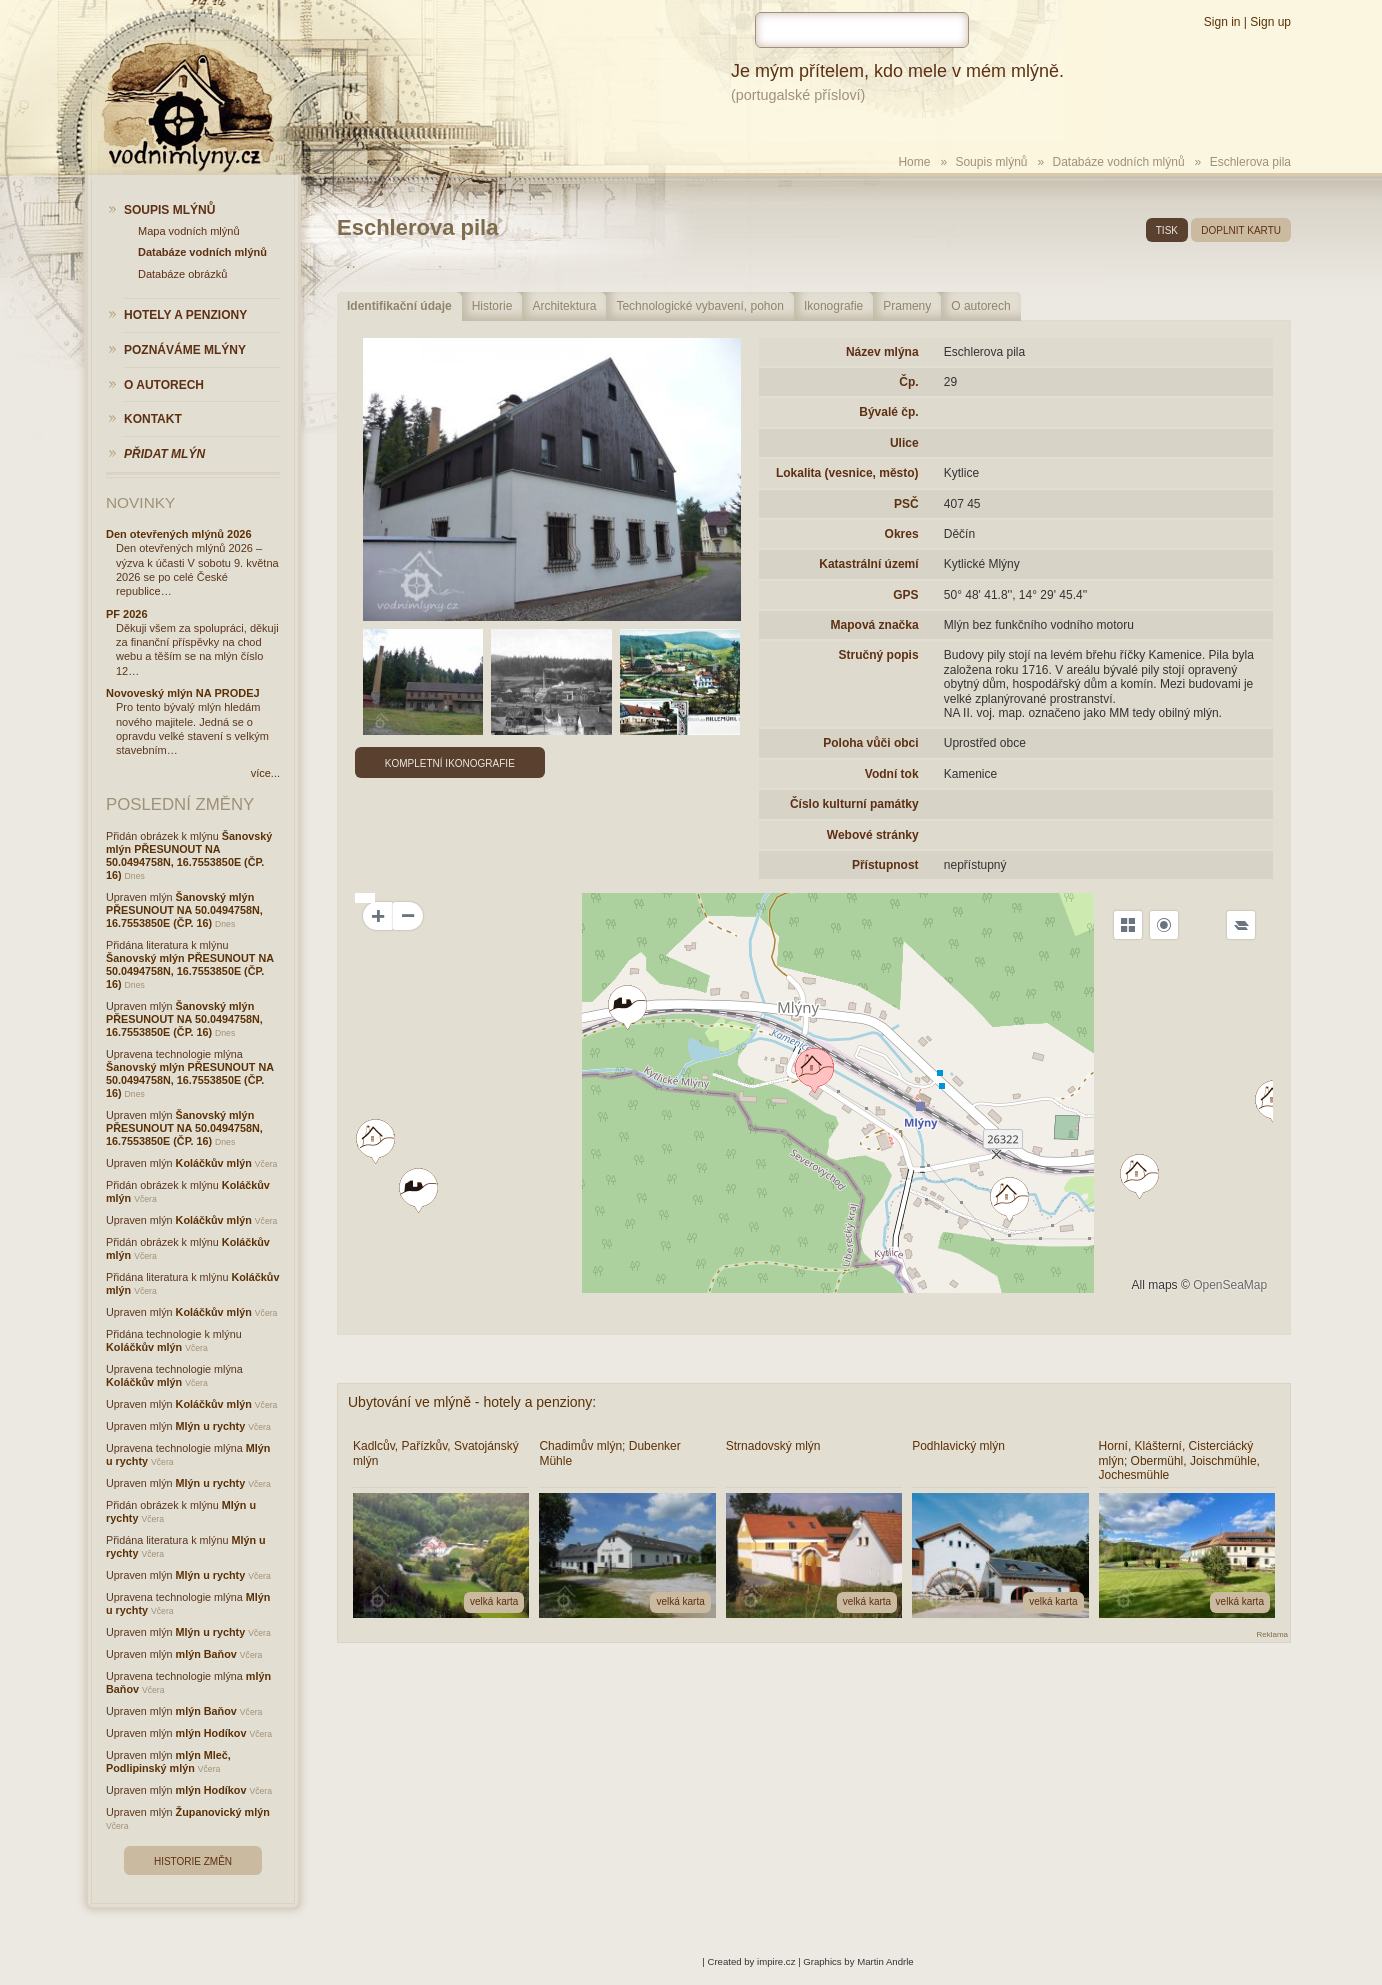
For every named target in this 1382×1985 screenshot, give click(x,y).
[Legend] (1241, 925)
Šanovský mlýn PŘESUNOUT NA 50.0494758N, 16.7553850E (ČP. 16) (189, 855)
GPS (905, 595)
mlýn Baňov (206, 1654)
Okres (902, 534)
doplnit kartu (1241, 230)
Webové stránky (873, 835)
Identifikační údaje (399, 306)
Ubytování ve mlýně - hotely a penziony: (472, 1402)
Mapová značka (875, 625)
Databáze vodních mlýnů (1119, 162)
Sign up (1270, 22)
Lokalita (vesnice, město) (847, 473)
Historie (492, 306)
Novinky (140, 502)
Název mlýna (882, 352)
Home (914, 162)
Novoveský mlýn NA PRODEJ (183, 693)
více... (265, 773)
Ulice (904, 443)
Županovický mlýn (223, 1812)
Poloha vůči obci (870, 743)
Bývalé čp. (888, 412)
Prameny (907, 306)
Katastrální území (868, 564)
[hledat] (862, 30)
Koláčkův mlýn (214, 1163)
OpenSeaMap (1230, 1285)
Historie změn (193, 1861)
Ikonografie (833, 306)
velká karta (494, 1601)
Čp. (908, 382)
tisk (1167, 230)
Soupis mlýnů (991, 162)
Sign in (1222, 22)
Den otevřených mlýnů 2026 (179, 534)
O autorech (980, 306)
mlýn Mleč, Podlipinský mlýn (168, 1761)
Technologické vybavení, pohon (699, 306)
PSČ (906, 504)
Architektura (564, 306)
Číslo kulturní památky (854, 804)
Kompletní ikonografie (450, 763)
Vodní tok (892, 774)
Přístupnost (885, 865)
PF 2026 (127, 614)
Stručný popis (879, 655)
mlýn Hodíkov (211, 1733)
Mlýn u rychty (211, 1426)
